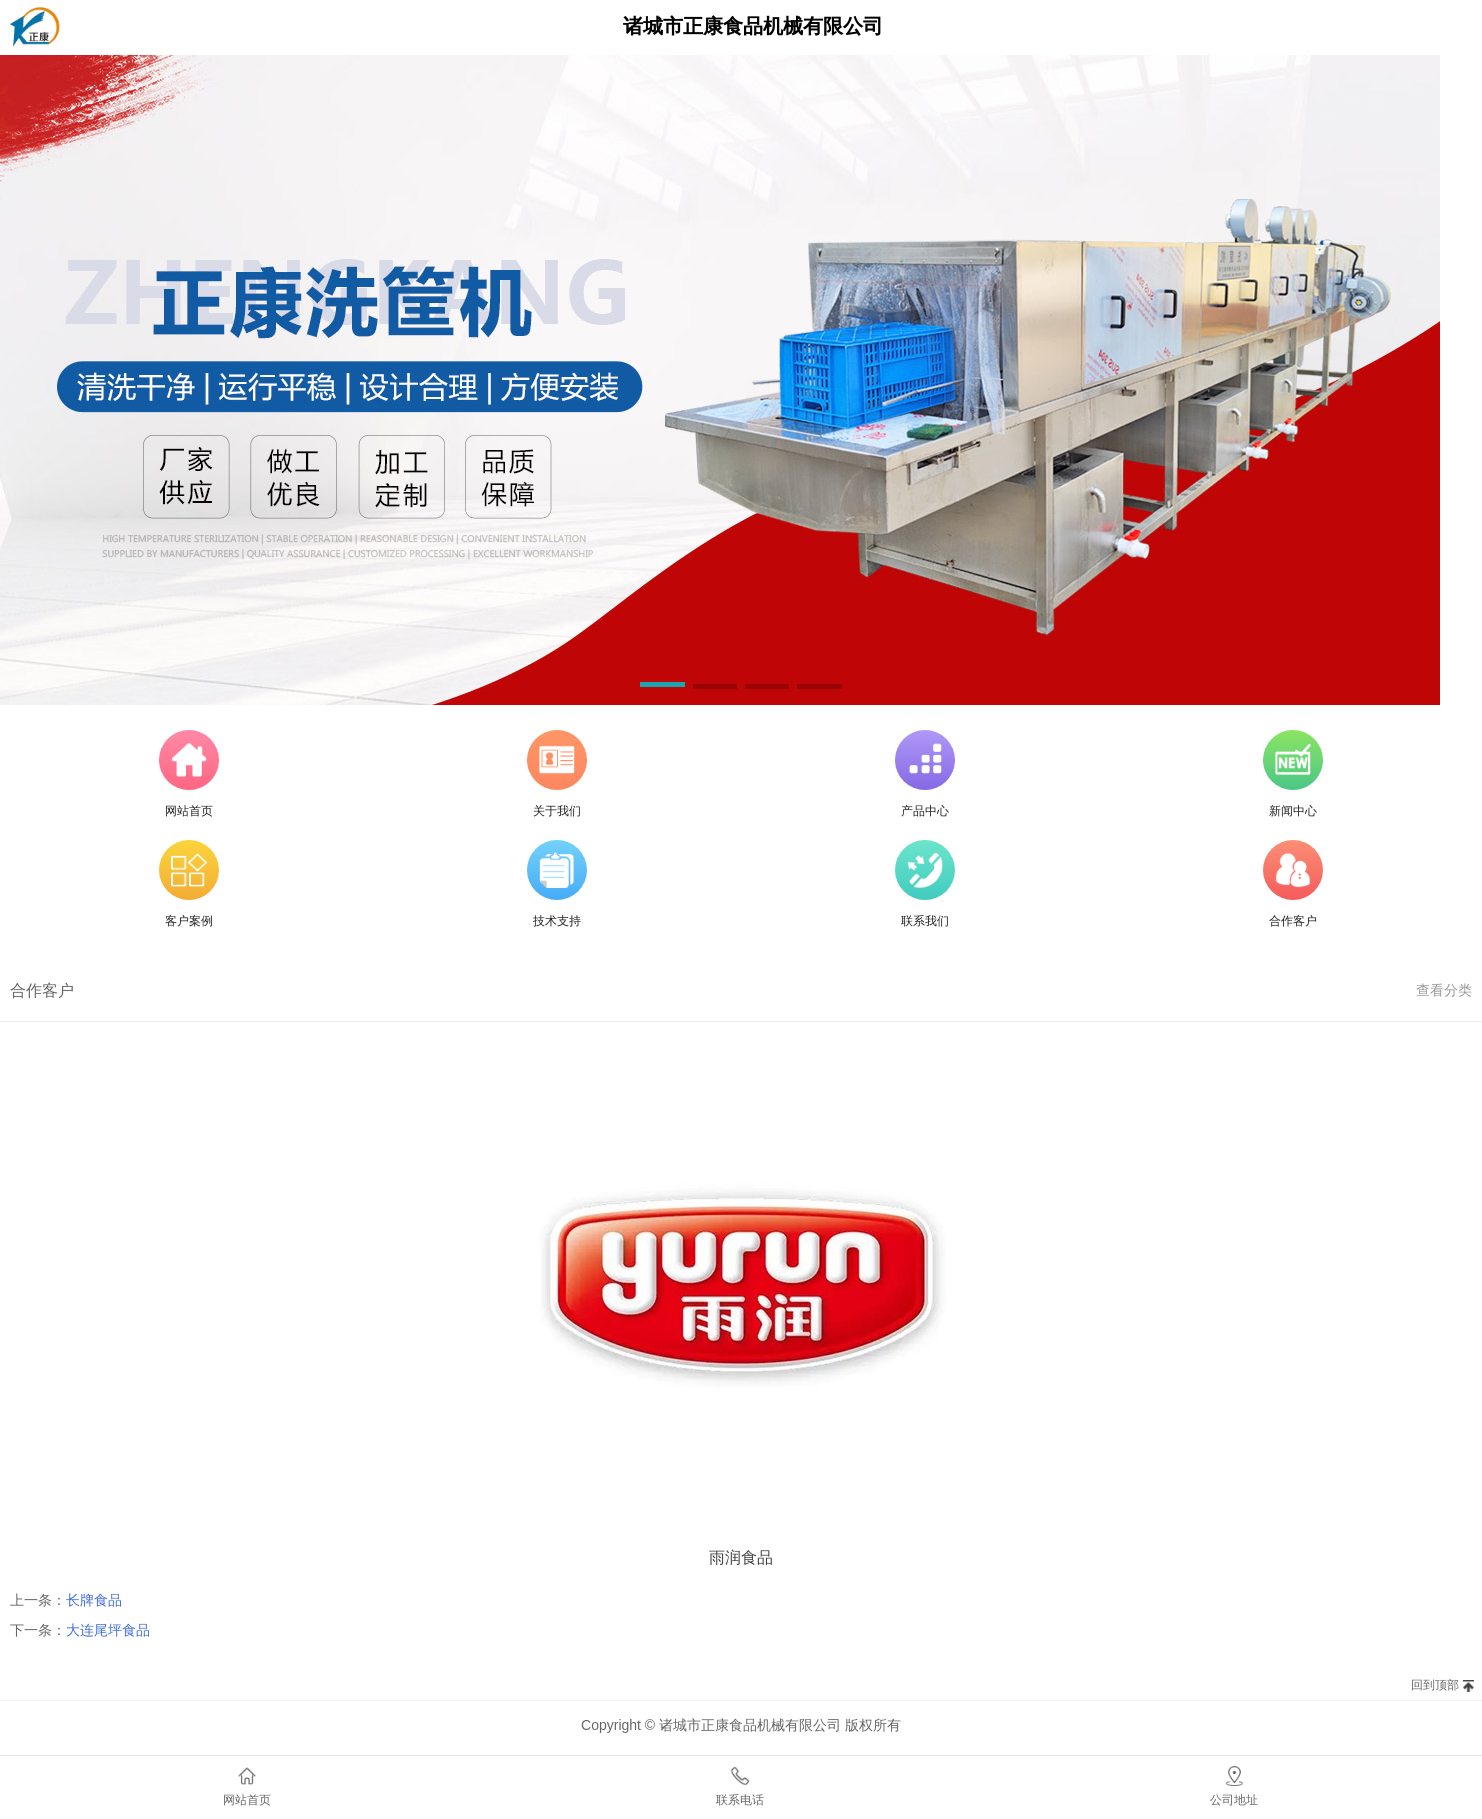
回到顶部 (1435, 1685)
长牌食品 (94, 1600)
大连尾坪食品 (108, 1630)
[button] (662, 688)
